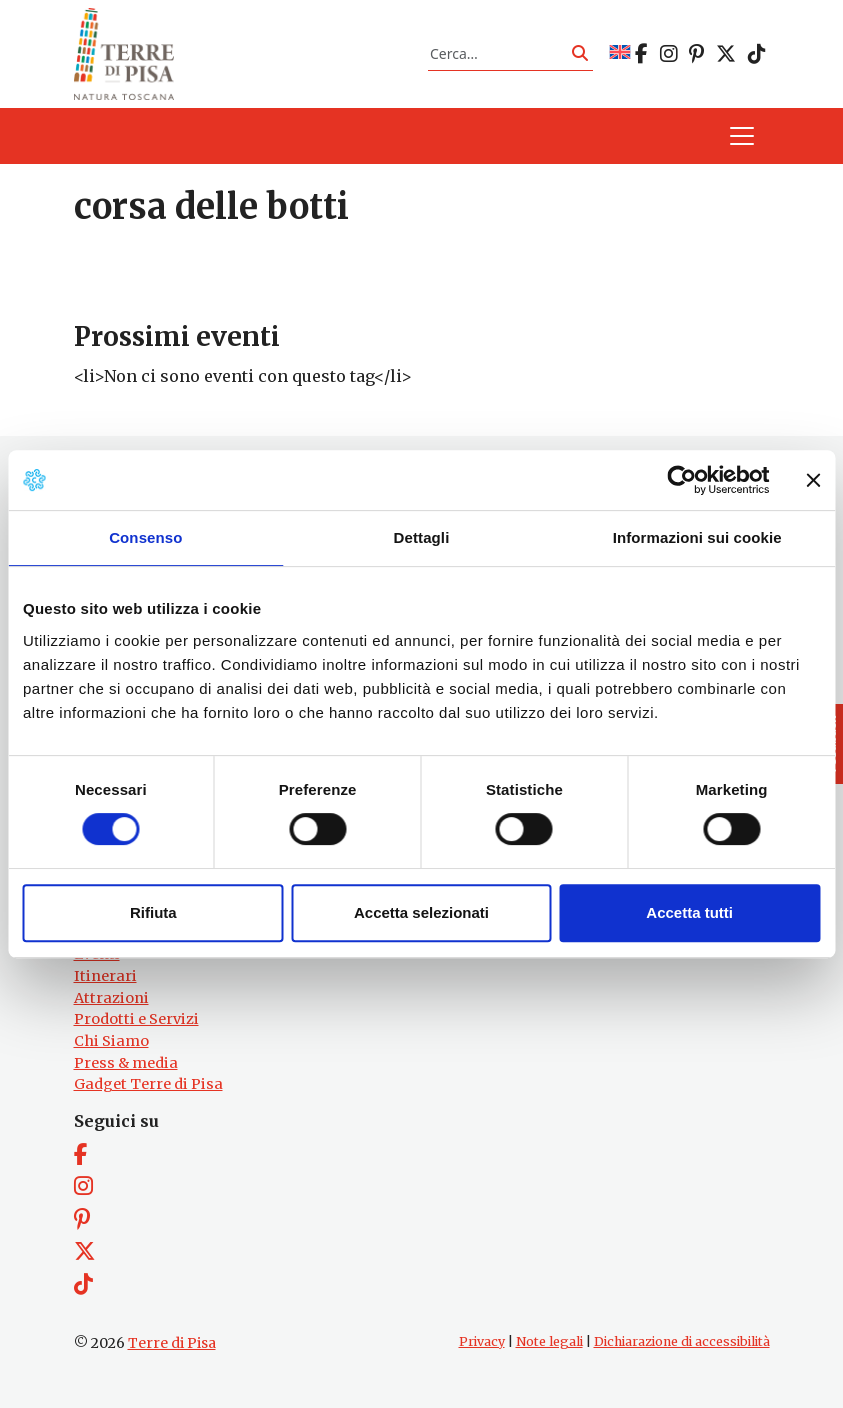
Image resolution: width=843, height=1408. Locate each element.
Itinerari (105, 976)
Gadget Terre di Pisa (148, 1084)
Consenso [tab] (145, 537)
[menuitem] (620, 53)
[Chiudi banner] (813, 480)
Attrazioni (111, 998)
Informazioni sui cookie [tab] (697, 537)
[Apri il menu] (742, 136)
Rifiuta (153, 912)
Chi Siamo (111, 1041)
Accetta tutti (689, 912)
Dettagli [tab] (422, 537)
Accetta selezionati (421, 912)
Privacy (482, 1341)
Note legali (549, 1341)
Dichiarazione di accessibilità (682, 1341)
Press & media (126, 1063)
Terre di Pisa (172, 1343)
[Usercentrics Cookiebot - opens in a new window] (681, 480)
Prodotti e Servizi (136, 1019)
